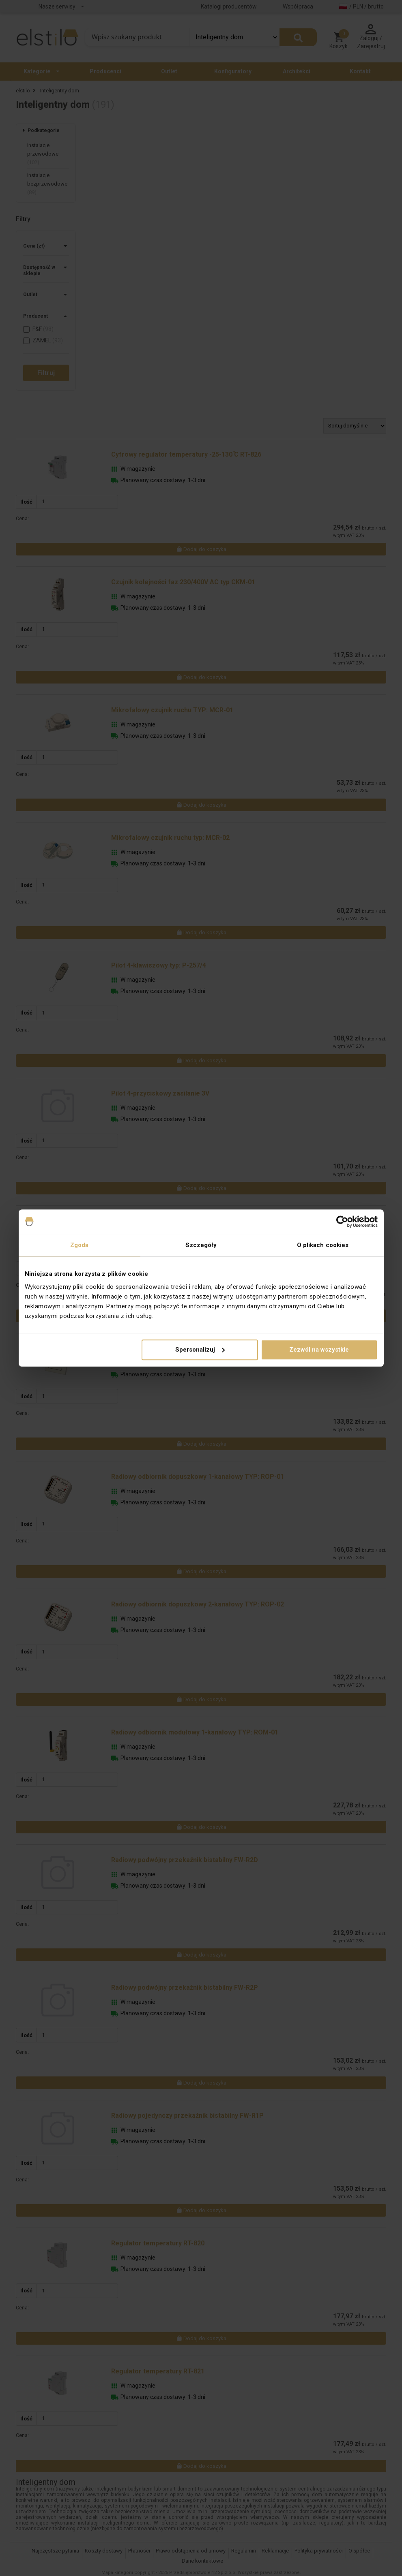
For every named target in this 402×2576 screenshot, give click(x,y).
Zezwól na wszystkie (319, 1349)
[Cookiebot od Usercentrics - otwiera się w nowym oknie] (342, 1221)
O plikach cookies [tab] (323, 1245)
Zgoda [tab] (79, 1245)
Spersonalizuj (200, 1349)
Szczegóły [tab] (201, 1245)
